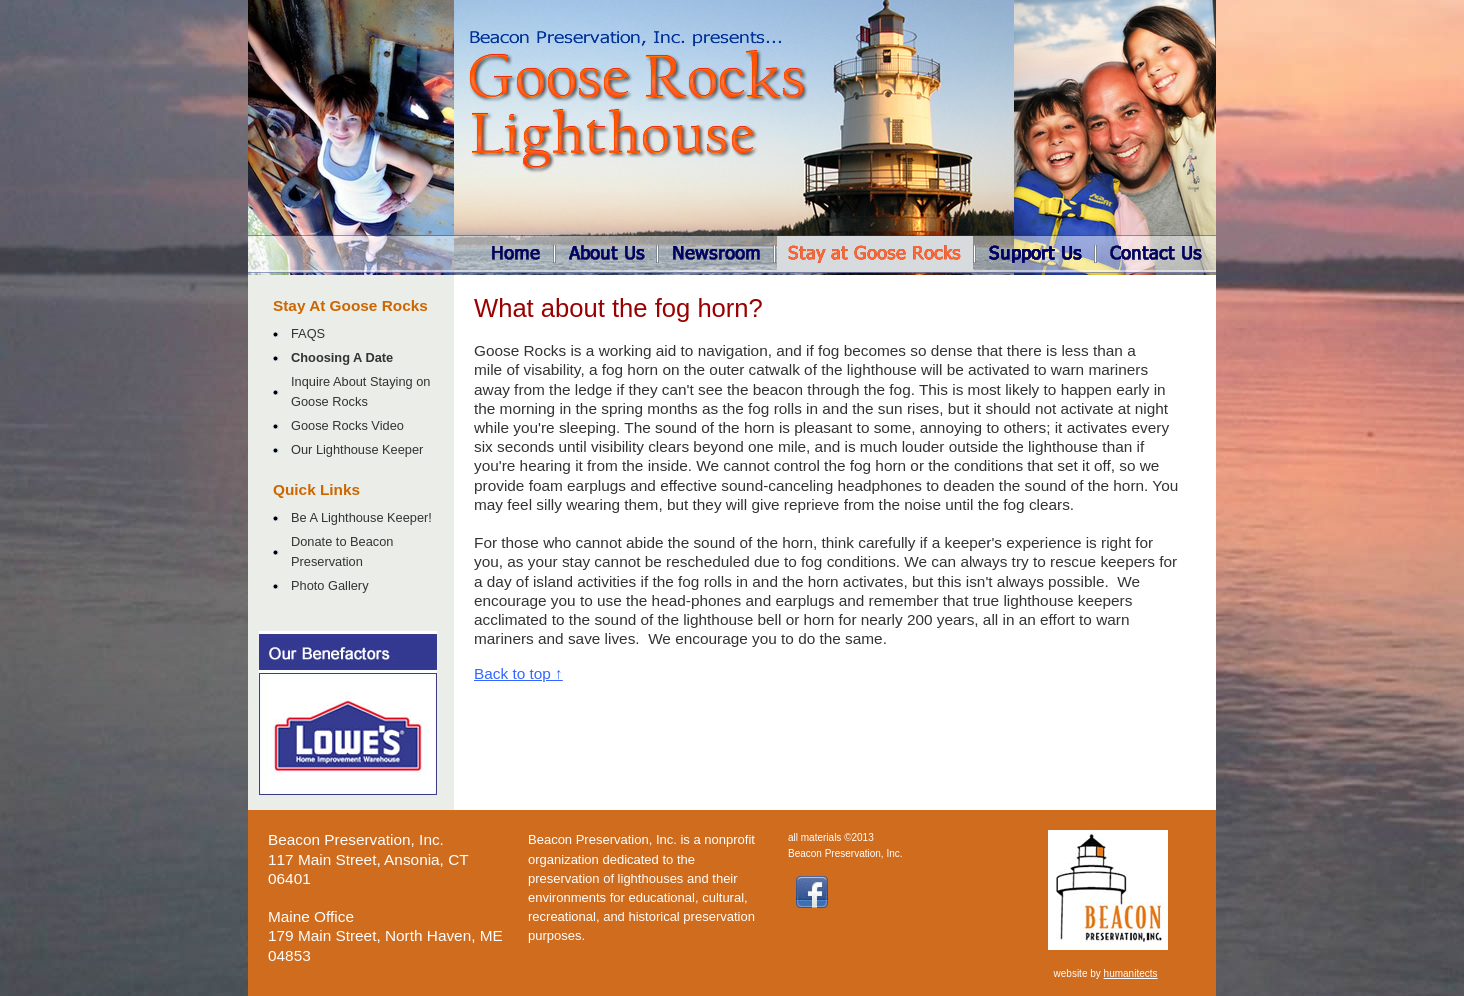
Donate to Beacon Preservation (342, 551)
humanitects (1131, 973)
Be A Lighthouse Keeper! (361, 517)
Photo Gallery (330, 585)
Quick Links (316, 489)
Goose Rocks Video (347, 425)
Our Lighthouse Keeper (357, 449)
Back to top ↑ (518, 673)
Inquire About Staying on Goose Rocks (360, 391)
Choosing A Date (342, 357)
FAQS (308, 333)
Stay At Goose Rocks (350, 305)
